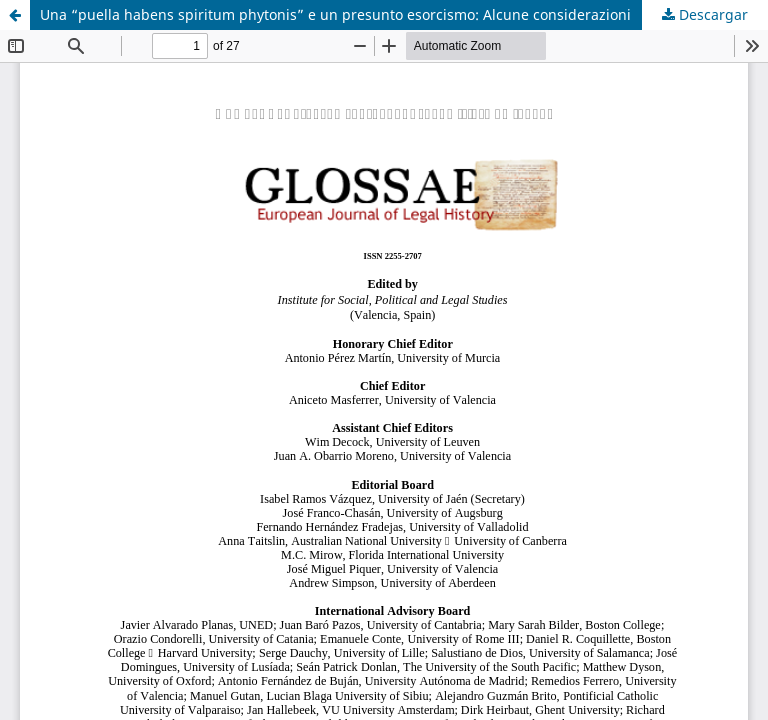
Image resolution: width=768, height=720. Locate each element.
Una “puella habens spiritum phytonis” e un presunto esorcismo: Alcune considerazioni (335, 14)
